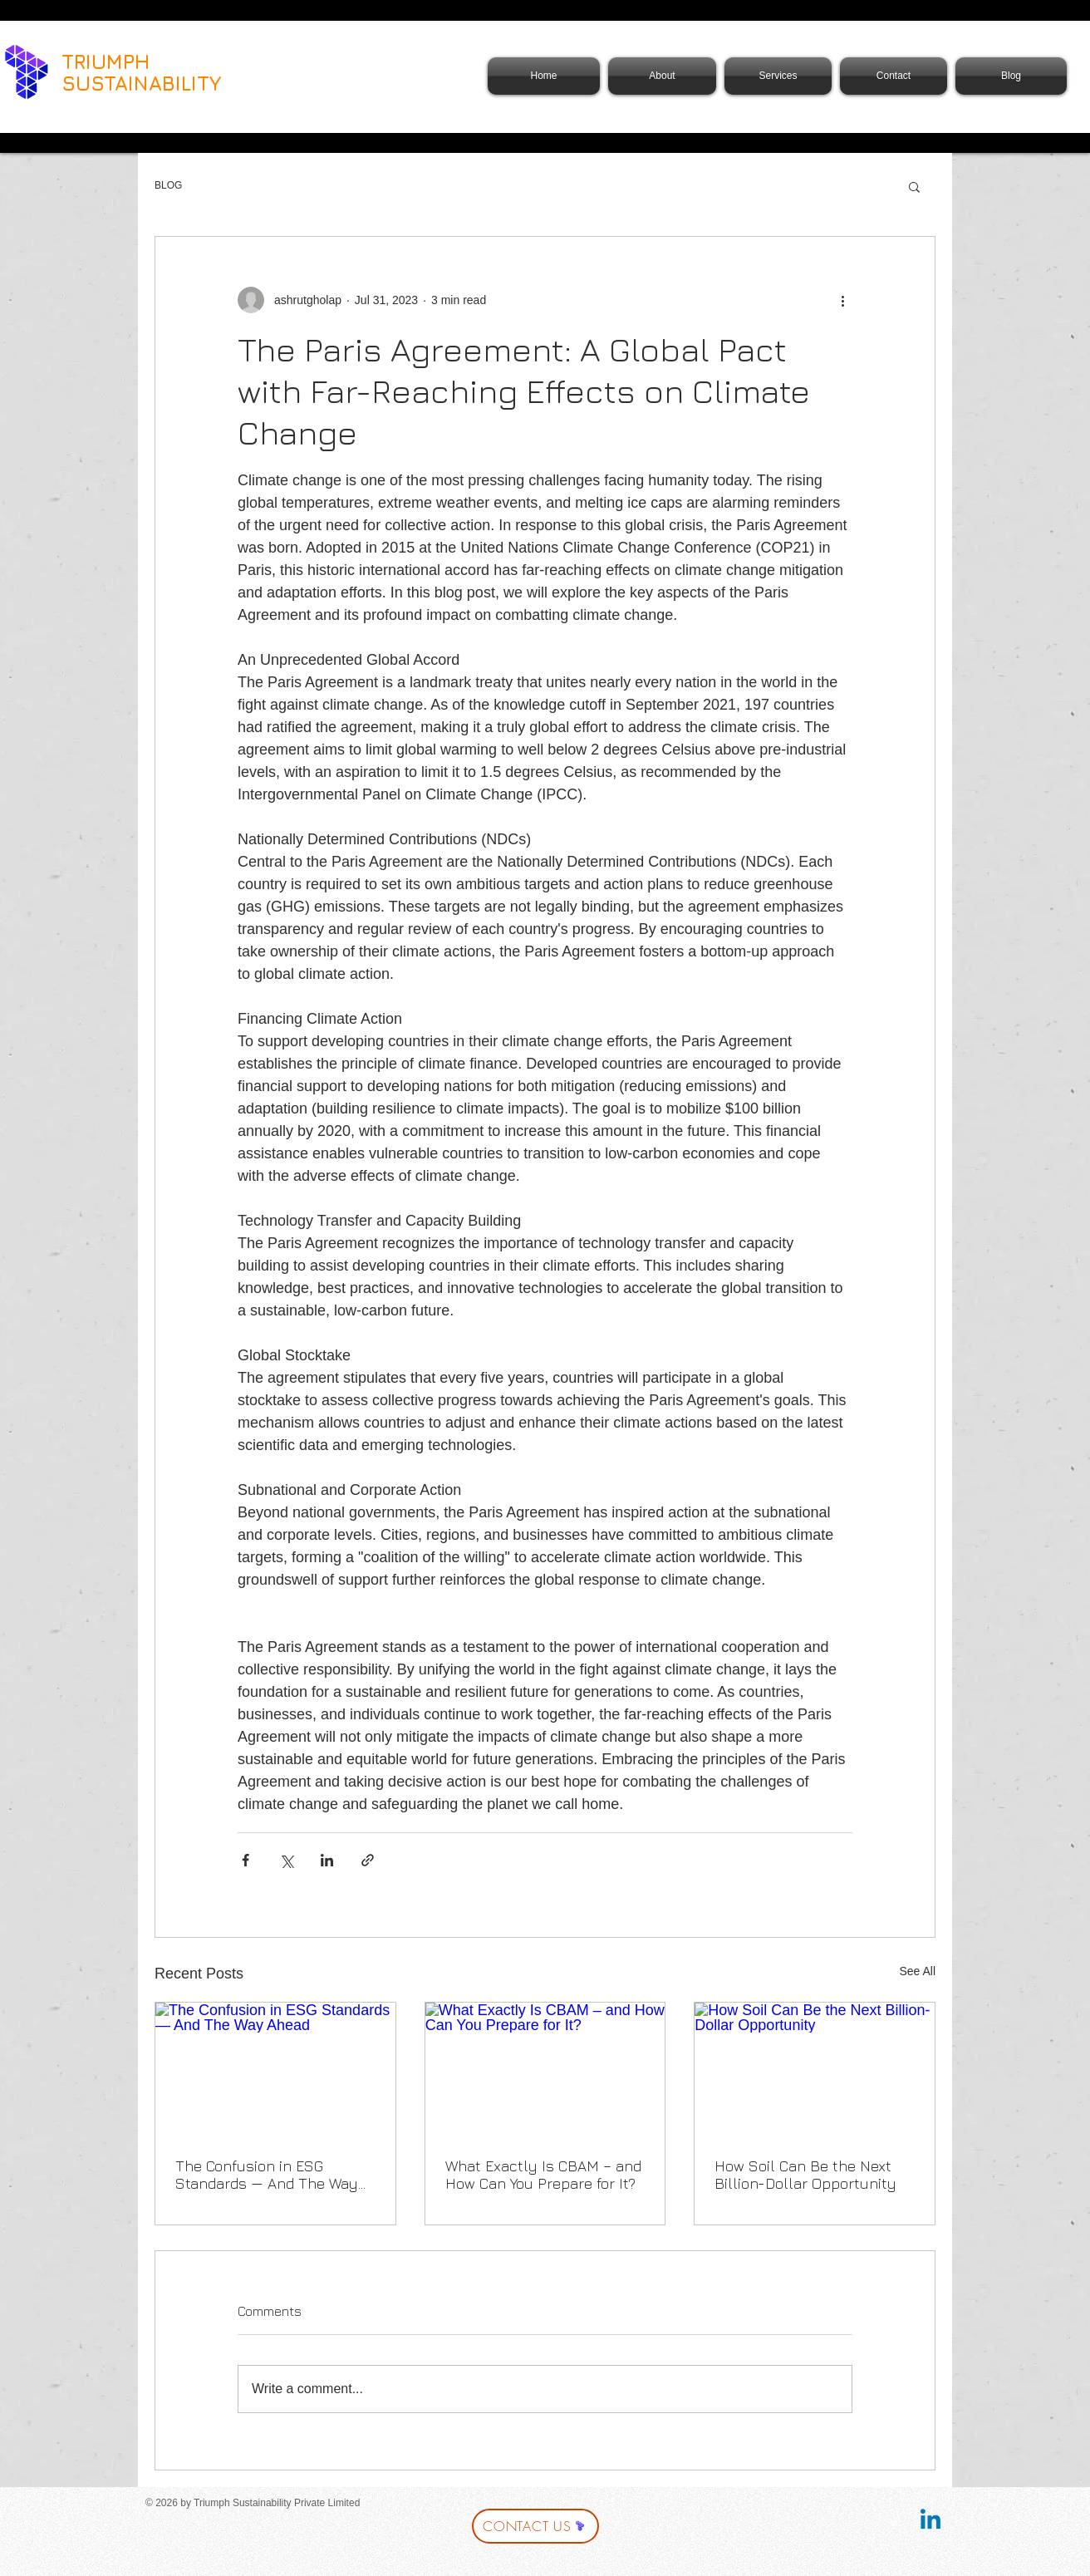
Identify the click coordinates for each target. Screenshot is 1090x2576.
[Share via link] (368, 1860)
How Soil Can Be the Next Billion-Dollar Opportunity (805, 2174)
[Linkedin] (930, 2521)
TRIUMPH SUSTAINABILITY (141, 72)
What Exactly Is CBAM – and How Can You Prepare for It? (543, 2174)
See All (917, 1971)
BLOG (168, 185)
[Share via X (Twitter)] (286, 1860)
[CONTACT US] (535, 2526)
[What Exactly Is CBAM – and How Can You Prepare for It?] (545, 2070)
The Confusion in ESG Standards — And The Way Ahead (266, 2174)
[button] (914, 186)
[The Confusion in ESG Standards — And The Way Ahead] (275, 2070)
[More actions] (842, 300)
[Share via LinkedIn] (327, 1860)
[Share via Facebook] (245, 1860)
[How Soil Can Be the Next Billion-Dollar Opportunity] (815, 2070)
